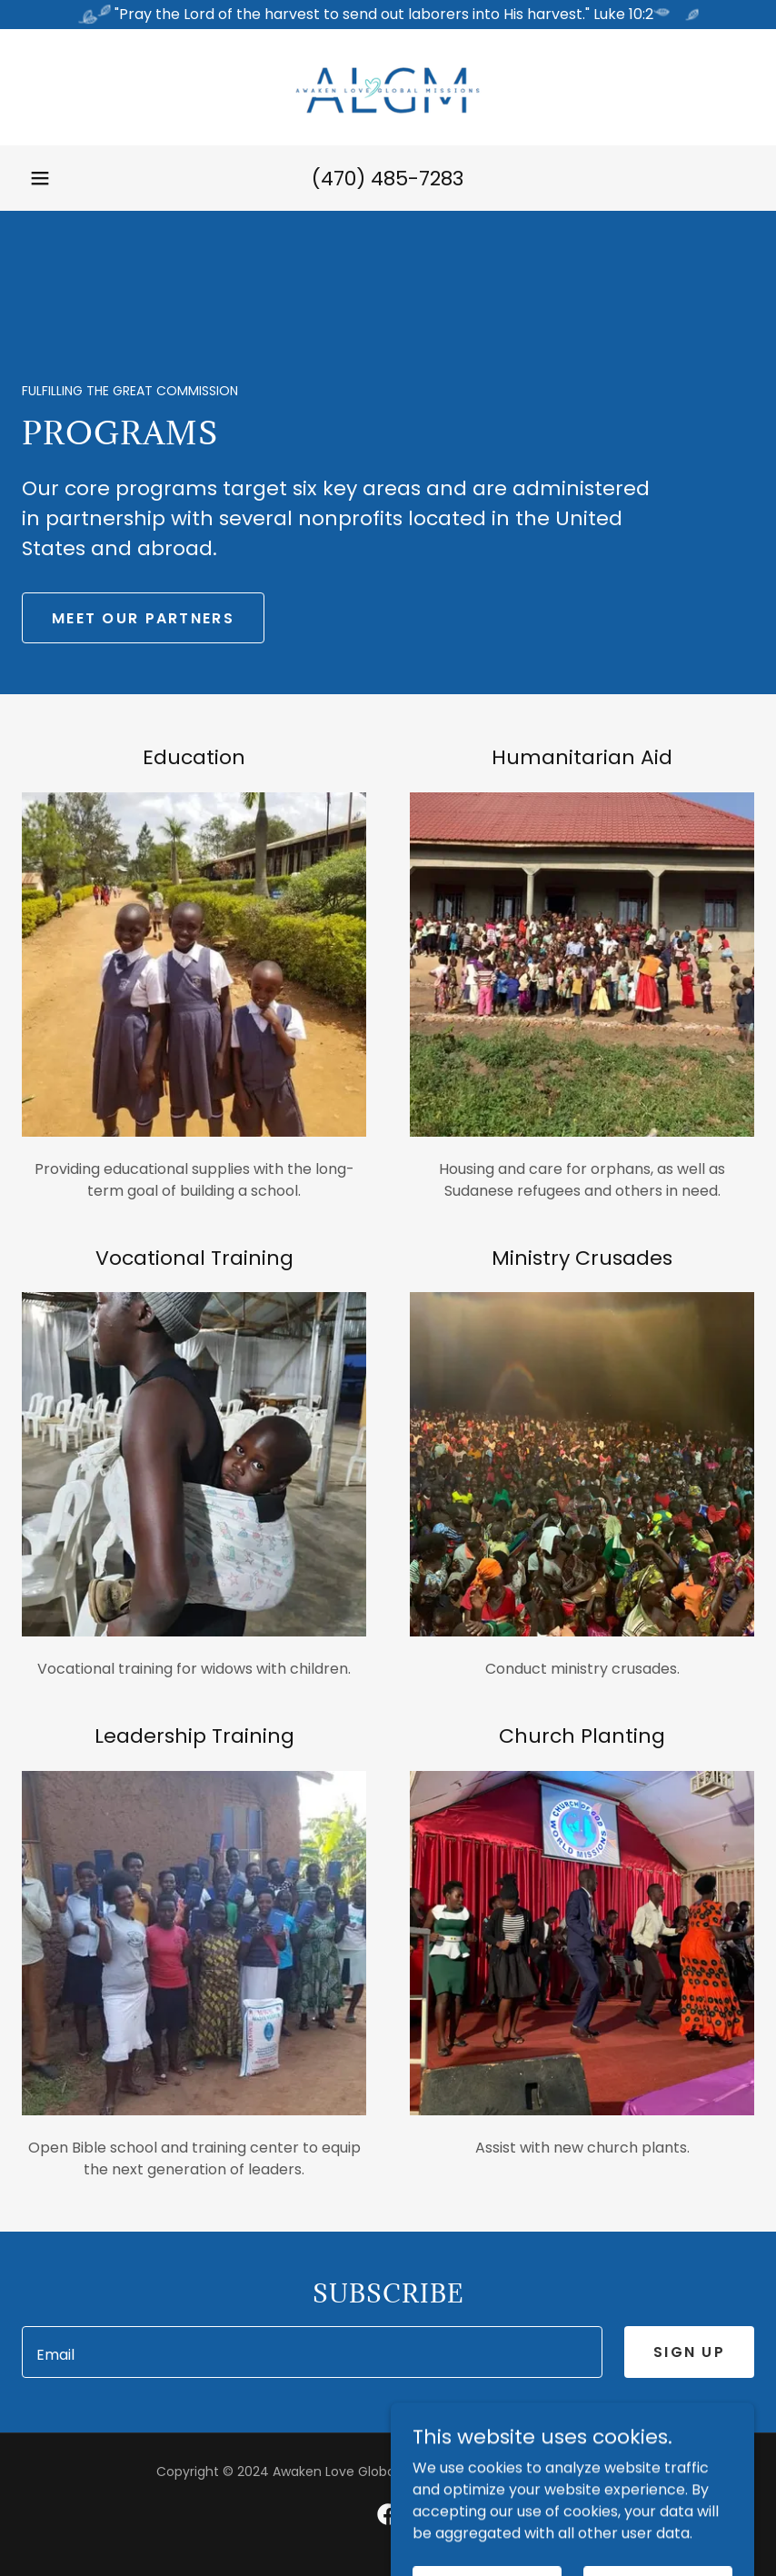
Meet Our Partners (143, 618)
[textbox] (312, 2352)
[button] (40, 178)
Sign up (689, 2352)
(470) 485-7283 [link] (387, 178)
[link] (388, 87)
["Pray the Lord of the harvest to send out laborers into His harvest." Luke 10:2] (388, 14)
